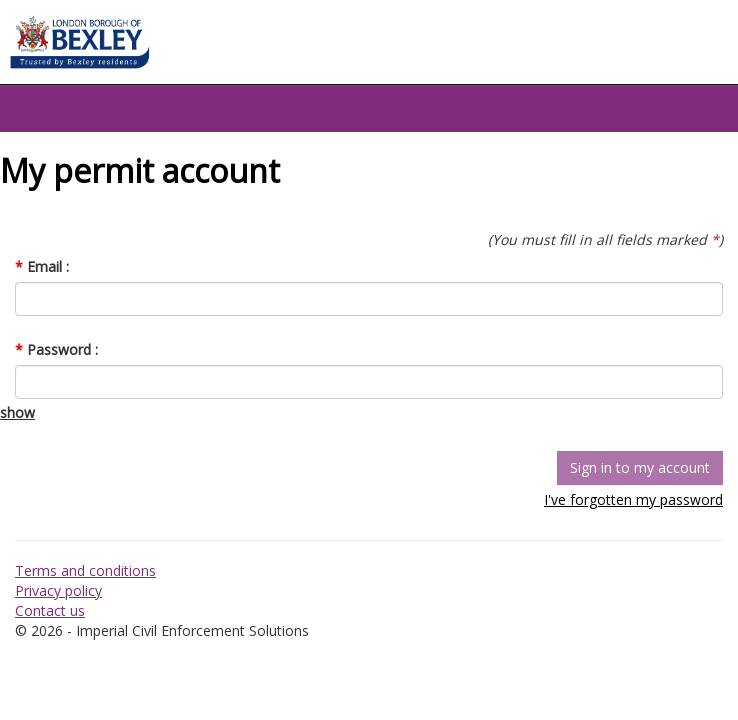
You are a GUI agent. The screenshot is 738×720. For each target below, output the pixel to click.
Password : (56, 349)
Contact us (50, 610)
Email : (42, 266)
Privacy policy (58, 590)
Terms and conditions (85, 570)
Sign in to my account (640, 467)
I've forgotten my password (633, 499)
